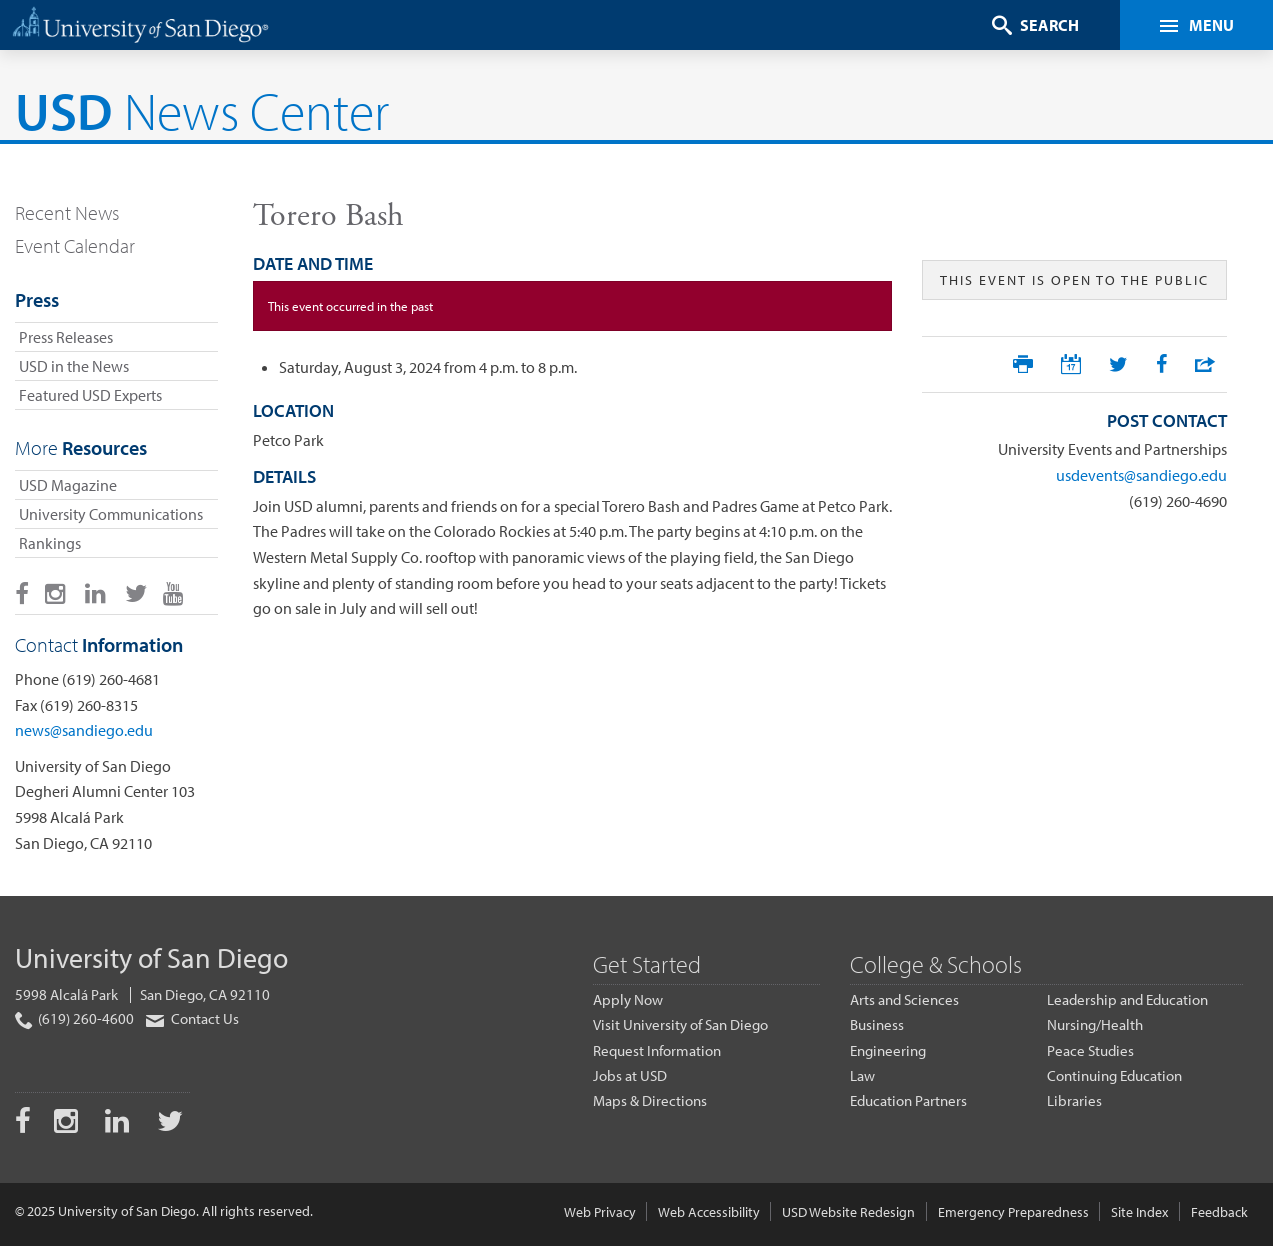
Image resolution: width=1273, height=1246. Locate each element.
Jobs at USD (630, 1075)
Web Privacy (600, 1211)
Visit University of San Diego (680, 1024)
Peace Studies (1090, 1050)
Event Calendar (75, 245)
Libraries (1074, 1100)
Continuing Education (1114, 1075)
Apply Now (628, 999)
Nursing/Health (1095, 1024)
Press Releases (66, 337)
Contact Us (191, 1018)
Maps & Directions (650, 1100)
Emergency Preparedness (1013, 1211)
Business (877, 1024)
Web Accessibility (709, 1211)
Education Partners (908, 1100)
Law (862, 1075)
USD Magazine (68, 485)
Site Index (1139, 1211)
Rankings (50, 543)
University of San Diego (151, 957)
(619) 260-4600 (74, 1019)
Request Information (657, 1050)
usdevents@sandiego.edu (1141, 475)
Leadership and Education (1127, 999)
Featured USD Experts (90, 395)
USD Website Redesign (848, 1211)
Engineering (888, 1050)
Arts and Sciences (904, 999)
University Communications (111, 514)
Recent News (67, 212)
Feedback (1219, 1211)
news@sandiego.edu (84, 730)
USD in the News (74, 366)
